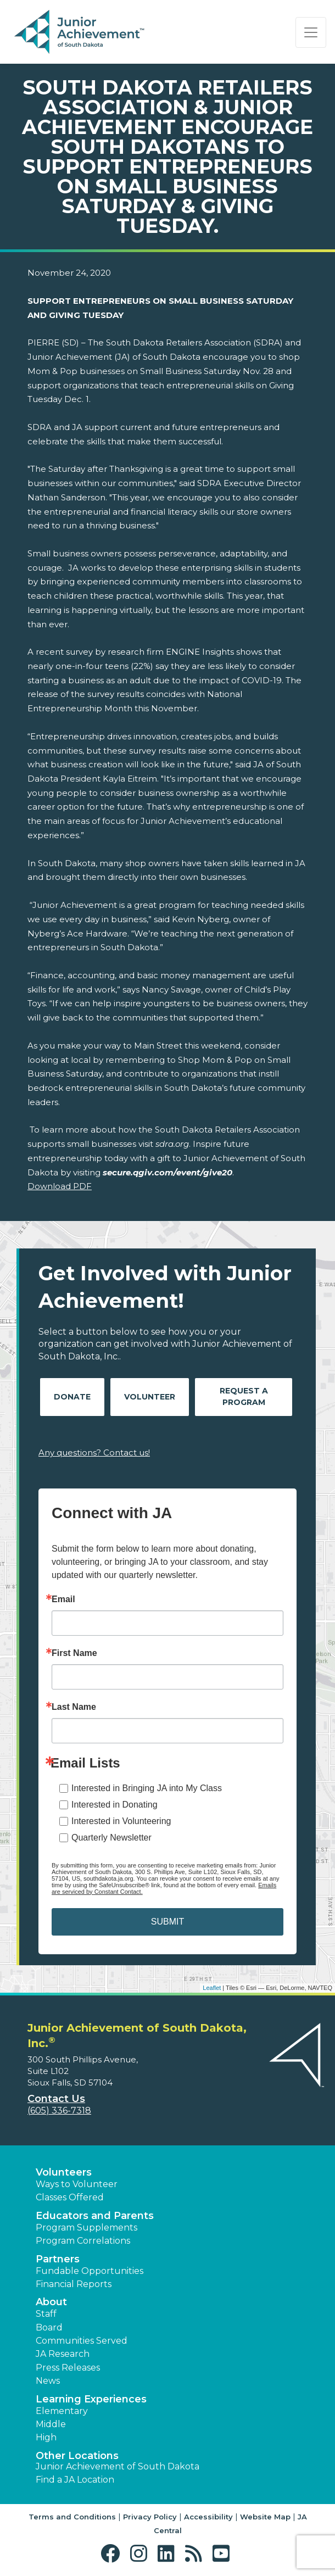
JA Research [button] (63, 2354)
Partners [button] (58, 2259)
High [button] (46, 2437)
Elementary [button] (62, 2411)
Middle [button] (51, 2424)
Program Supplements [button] (86, 2227)
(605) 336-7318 (59, 2110)
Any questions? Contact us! (94, 1452)
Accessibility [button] (208, 2516)
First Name (74, 1653)
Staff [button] (46, 2314)
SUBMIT (167, 1921)
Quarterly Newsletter (111, 1837)
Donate (72, 1397)
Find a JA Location (75, 2479)
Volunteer (149, 1397)
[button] (113, 2554)
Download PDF (59, 1186)
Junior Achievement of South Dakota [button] (117, 2466)
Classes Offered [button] (70, 2197)
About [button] (51, 2302)
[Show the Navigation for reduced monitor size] (310, 32)
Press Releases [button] (68, 2367)
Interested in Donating (114, 1804)
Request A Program (244, 1396)
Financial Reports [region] (73, 2284)
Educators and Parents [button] (95, 2216)
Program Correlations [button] (83, 2240)
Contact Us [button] (56, 2099)
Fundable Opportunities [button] (89, 2271)
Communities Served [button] (81, 2340)
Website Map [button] (265, 2516)
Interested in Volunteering (121, 1821)
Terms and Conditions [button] (72, 2516)
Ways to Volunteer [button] (77, 2184)
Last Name (74, 1707)
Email (63, 1599)
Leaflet (212, 1987)
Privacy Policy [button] (150, 2516)
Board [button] (49, 2327)
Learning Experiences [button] (91, 2399)
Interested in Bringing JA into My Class (146, 1788)
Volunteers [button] (64, 2172)
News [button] (48, 2381)
